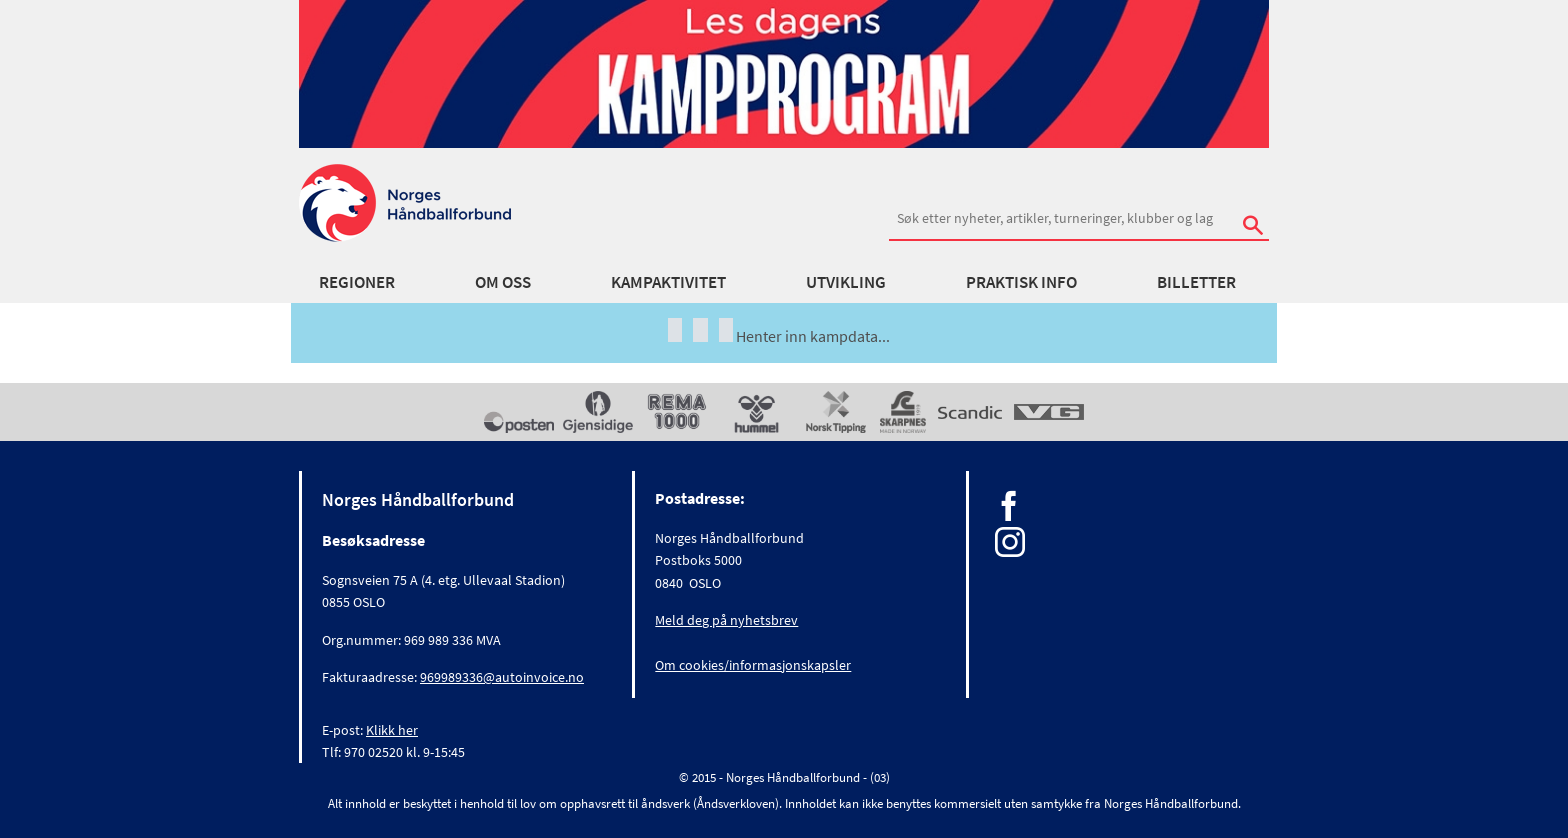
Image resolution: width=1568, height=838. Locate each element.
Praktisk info (1021, 282)
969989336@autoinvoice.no (502, 677)
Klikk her (392, 730)
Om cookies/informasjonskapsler (753, 665)
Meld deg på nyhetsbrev (726, 620)
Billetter (1196, 282)
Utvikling (846, 282)
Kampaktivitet (668, 282)
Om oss (503, 282)
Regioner (357, 282)
